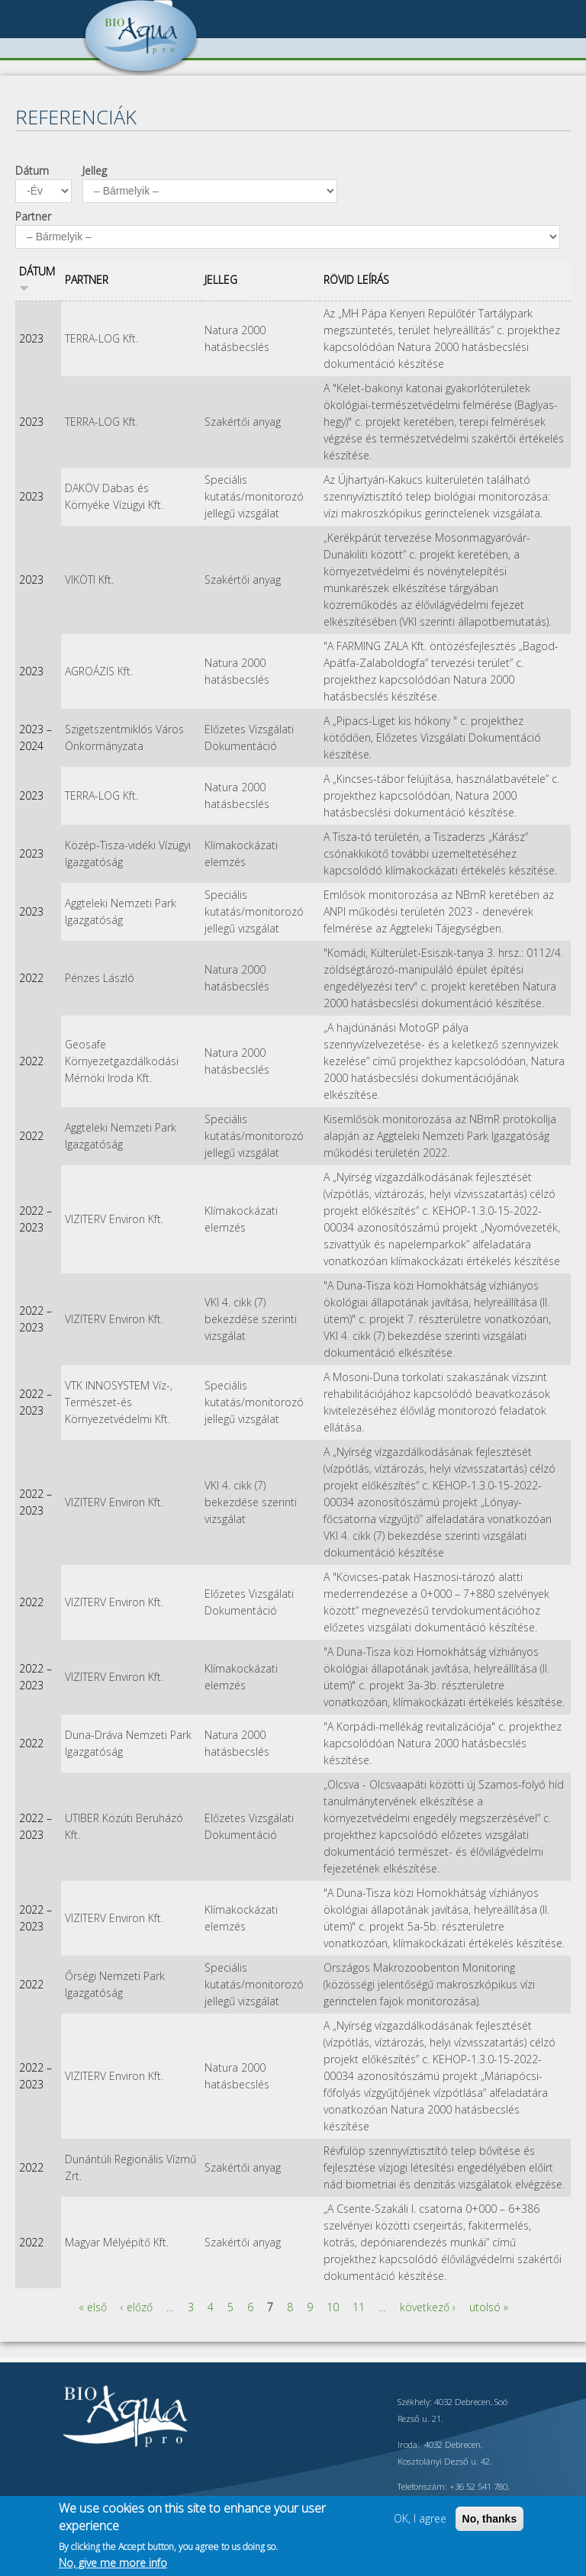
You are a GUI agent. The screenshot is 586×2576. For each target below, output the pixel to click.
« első (93, 2307)
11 (359, 2307)
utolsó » (488, 2307)
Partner (33, 216)
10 (333, 2307)
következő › (428, 2307)
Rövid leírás (356, 279)
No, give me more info (113, 2562)
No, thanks (489, 2519)
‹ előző (137, 2307)
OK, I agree (420, 2518)
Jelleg (94, 170)
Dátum (32, 170)
